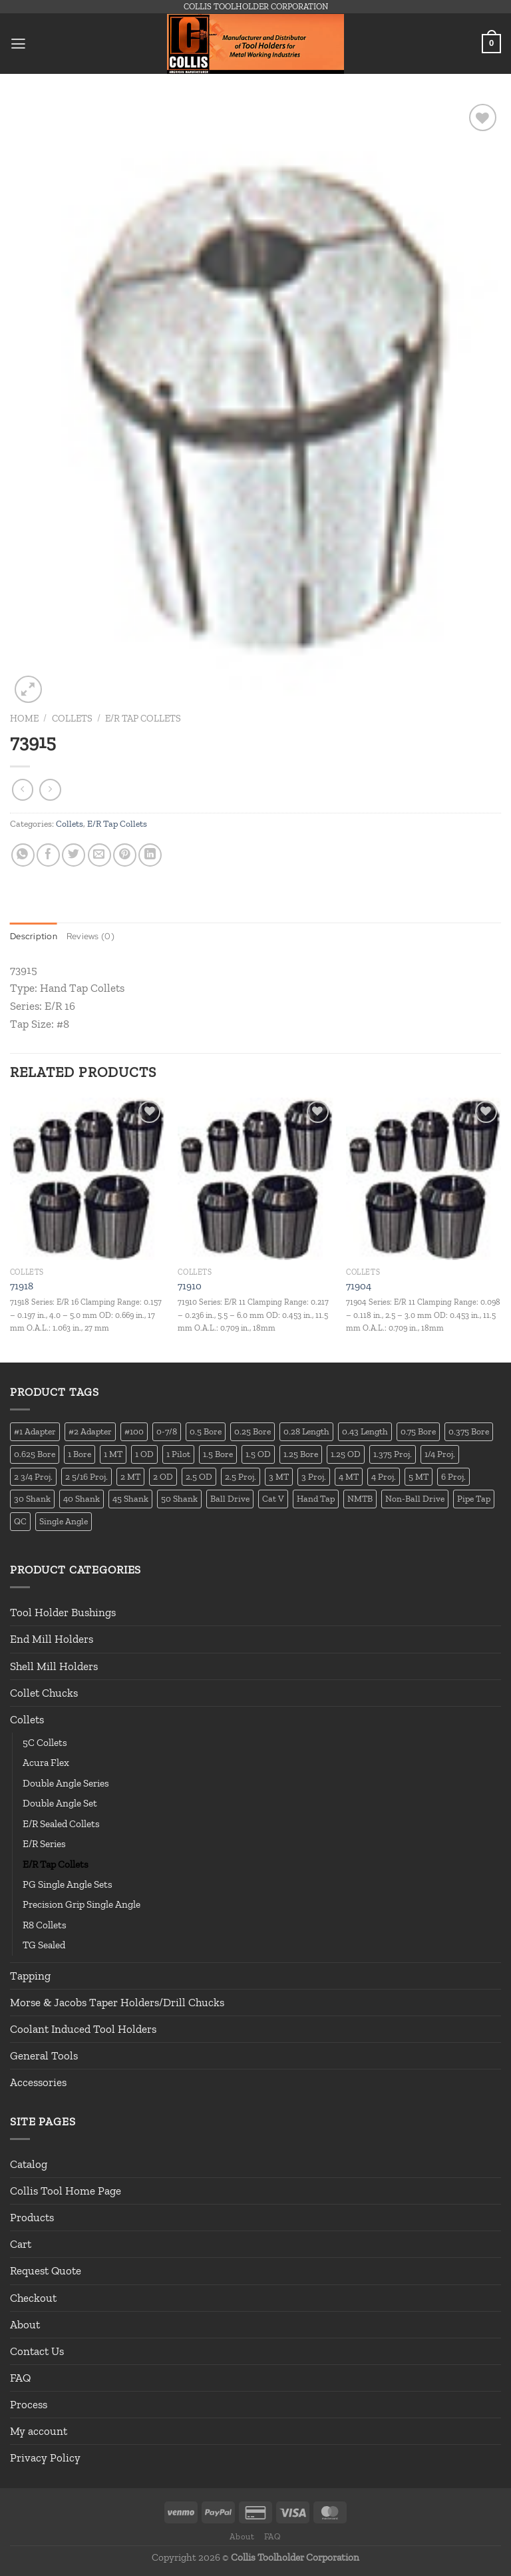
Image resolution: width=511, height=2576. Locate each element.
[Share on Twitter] (73, 855)
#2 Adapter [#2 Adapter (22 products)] (90, 1431)
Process (28, 2405)
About (25, 2324)
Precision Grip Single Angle (81, 1905)
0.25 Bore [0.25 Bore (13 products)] (252, 1431)
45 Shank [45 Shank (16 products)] (130, 1499)
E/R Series (44, 1844)
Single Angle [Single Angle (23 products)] (63, 1521)
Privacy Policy (45, 2458)
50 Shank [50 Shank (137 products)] (179, 1499)
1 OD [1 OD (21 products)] (144, 1454)
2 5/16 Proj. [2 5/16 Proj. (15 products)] (86, 1476)
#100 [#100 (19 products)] (134, 1431)
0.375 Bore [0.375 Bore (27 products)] (468, 1431)
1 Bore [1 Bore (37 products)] (79, 1454)
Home (24, 718)
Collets (72, 718)
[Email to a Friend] (99, 855)
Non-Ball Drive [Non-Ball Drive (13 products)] (414, 1499)
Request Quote (45, 2271)
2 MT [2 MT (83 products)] (130, 1476)
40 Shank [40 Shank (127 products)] (81, 1499)
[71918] (87, 1179)
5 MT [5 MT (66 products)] (418, 1476)
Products (32, 2218)
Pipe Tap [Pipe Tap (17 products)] (473, 1499)
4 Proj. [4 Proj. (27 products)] (383, 1476)
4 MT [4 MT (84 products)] (349, 1476)
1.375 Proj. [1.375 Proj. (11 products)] (392, 1454)
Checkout (33, 2297)
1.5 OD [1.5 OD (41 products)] (258, 1454)
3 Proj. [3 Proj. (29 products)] (313, 1476)
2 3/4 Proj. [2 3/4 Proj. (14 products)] (33, 1476)
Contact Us (37, 2351)
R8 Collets (45, 1925)
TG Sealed (44, 1946)
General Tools (44, 2056)
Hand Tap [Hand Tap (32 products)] (316, 1499)
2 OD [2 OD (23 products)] (163, 1476)
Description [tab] (34, 936)
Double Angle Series (66, 1784)
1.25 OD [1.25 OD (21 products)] (346, 1454)
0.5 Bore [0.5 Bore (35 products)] (206, 1431)
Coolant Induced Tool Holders (83, 2029)
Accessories (38, 2082)
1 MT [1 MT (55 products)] (113, 1454)
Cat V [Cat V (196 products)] (273, 1499)
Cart (20, 2244)
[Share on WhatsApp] (23, 855)
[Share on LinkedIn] (150, 855)
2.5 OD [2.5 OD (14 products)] (199, 1476)
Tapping (30, 1975)
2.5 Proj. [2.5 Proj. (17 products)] (240, 1476)
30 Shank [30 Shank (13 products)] (32, 1499)
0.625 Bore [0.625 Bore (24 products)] (34, 1454)
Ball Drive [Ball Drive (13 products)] (230, 1499)
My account (38, 2431)
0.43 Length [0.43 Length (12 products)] (365, 1431)
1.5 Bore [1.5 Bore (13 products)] (218, 1454)
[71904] (423, 1179)
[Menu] (18, 44)
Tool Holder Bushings (63, 1612)
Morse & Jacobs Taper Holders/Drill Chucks (117, 2002)
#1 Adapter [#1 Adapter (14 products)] (35, 1431)
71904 (358, 1287)
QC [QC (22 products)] (20, 1521)
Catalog (28, 2164)
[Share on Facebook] (48, 855)
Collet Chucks (44, 1692)
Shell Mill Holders (54, 1666)
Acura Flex (46, 1763)
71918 (21, 1287)
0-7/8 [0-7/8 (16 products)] (166, 1431)
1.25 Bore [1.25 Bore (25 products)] (300, 1454)
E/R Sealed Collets (61, 1824)
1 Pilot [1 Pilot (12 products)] (178, 1454)
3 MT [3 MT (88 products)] (279, 1476)
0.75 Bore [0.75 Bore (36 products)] (418, 1431)
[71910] (255, 1179)
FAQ (20, 2378)
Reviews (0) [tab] (94, 936)
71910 (190, 1287)
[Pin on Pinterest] (124, 855)
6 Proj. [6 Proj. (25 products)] (453, 1476)
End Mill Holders (51, 1639)
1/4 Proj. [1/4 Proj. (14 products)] (440, 1454)
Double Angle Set (60, 1804)
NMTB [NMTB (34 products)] (360, 1499)
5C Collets (45, 1743)
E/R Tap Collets (143, 718)
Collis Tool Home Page (65, 2191)
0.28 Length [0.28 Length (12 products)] (306, 1431)
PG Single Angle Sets (67, 1885)
